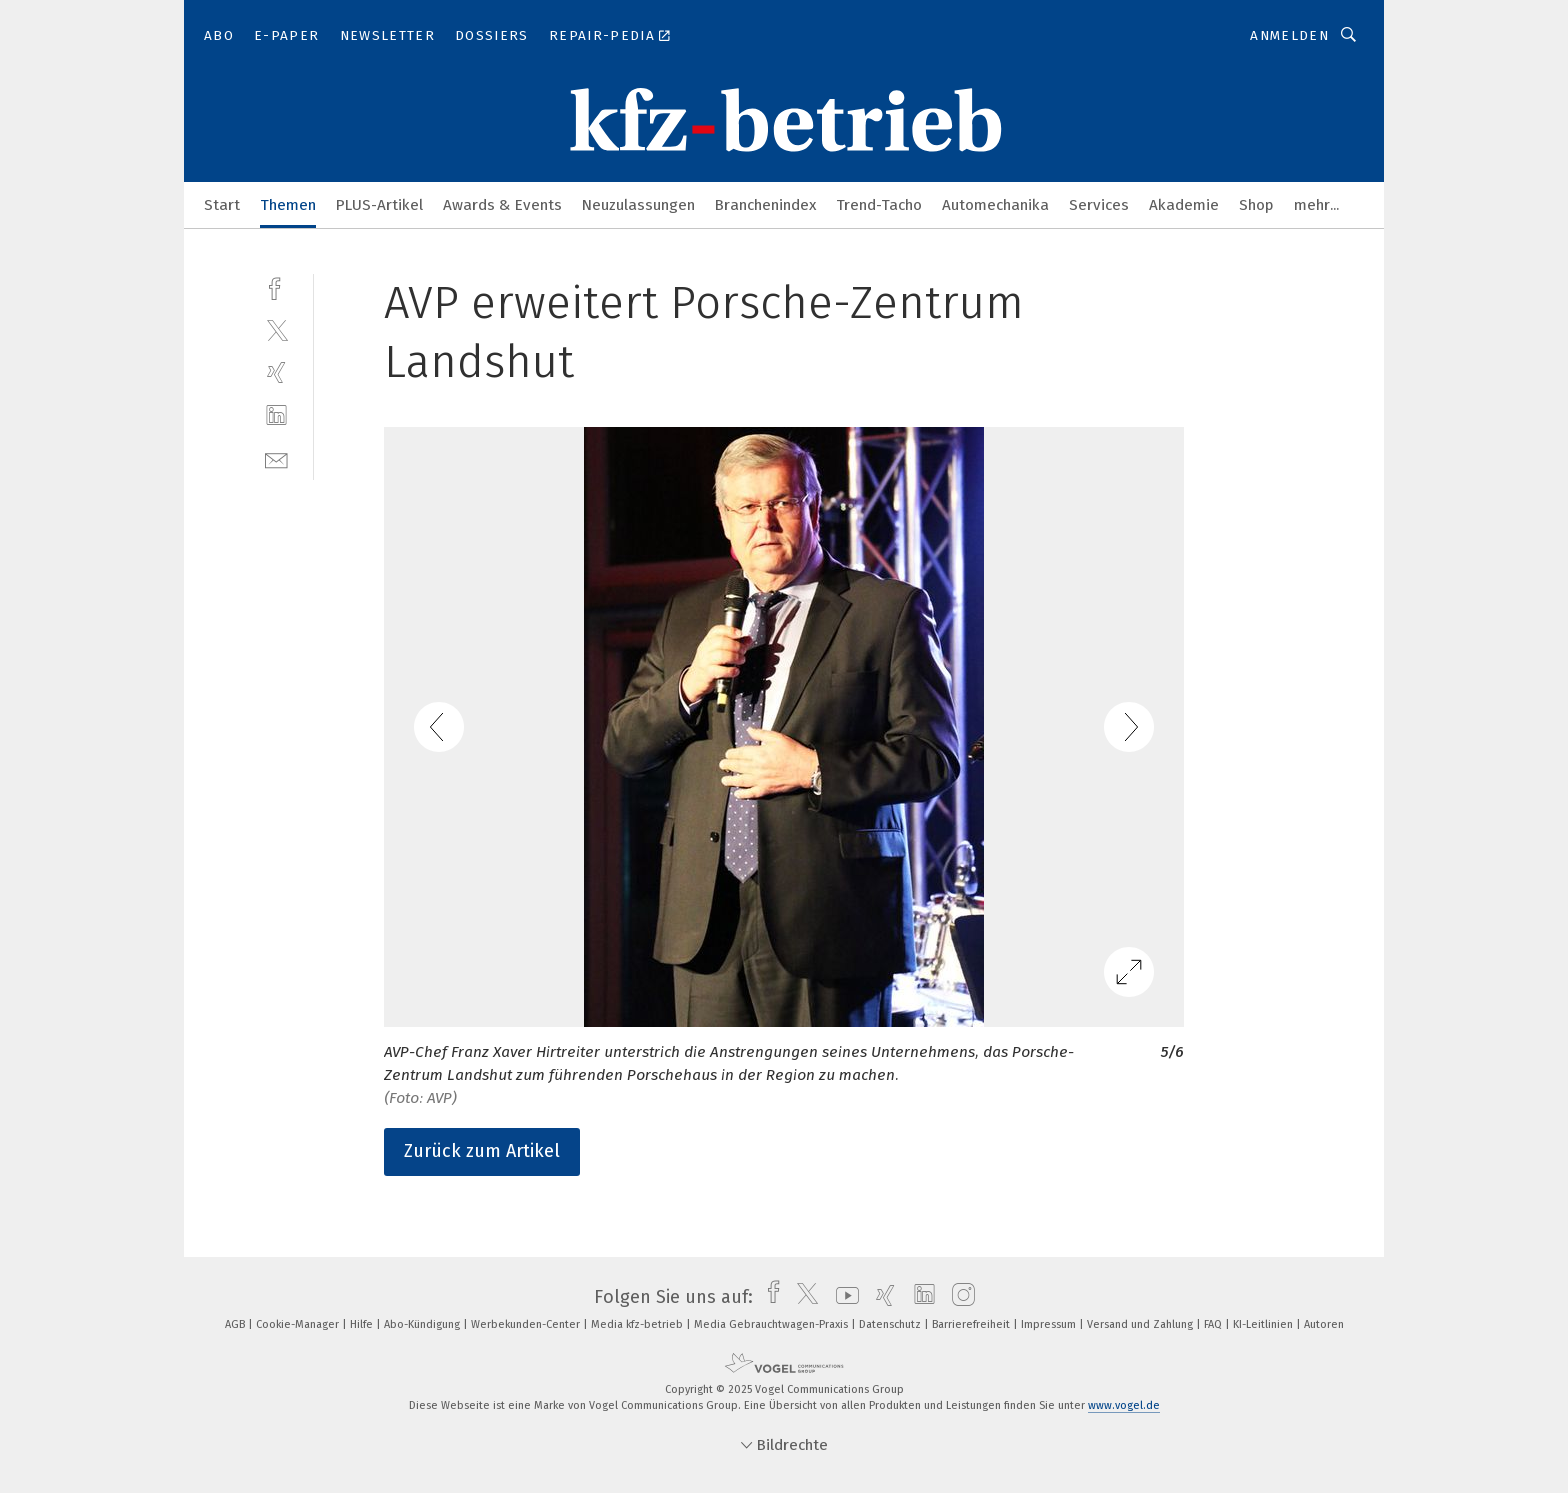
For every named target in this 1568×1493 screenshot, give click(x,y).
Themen (288, 205)
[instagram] (958, 1297)
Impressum (1050, 1324)
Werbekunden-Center (527, 1324)
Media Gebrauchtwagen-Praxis (772, 1324)
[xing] (276, 372)
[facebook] (276, 286)
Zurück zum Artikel (482, 1151)
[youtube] (842, 1297)
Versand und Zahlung (1141, 1324)
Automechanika (995, 205)
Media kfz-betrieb (638, 1324)
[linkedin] (276, 415)
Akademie (1184, 205)
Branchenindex (765, 205)
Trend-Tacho (879, 205)
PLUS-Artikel (379, 205)
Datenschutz (891, 1324)
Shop (1256, 205)
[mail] (276, 458)
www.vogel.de (1124, 1405)
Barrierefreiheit (972, 1324)
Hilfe (363, 1324)
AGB (236, 1324)
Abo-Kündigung (423, 1324)
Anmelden (1289, 35)
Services (1099, 205)
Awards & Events (502, 205)
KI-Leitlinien (1264, 1324)
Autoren (1324, 1324)
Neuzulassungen (638, 205)
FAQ (1214, 1324)
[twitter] (276, 329)
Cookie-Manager (299, 1324)
